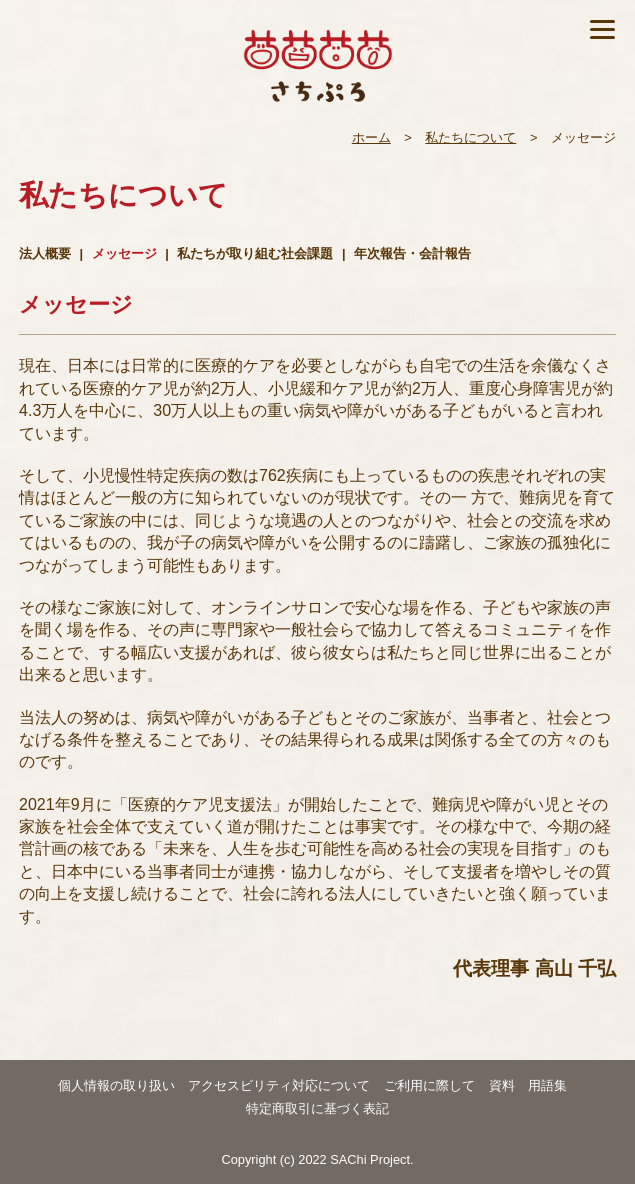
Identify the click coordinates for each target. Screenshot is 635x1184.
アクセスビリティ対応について (279, 1085)
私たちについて (470, 137)
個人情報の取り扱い (116, 1085)
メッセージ (124, 253)
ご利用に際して (429, 1085)
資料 (502, 1085)
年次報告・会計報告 (412, 253)
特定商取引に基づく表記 (317, 1108)
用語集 (547, 1085)
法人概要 (45, 253)
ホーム (371, 137)
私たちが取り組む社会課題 (255, 253)
